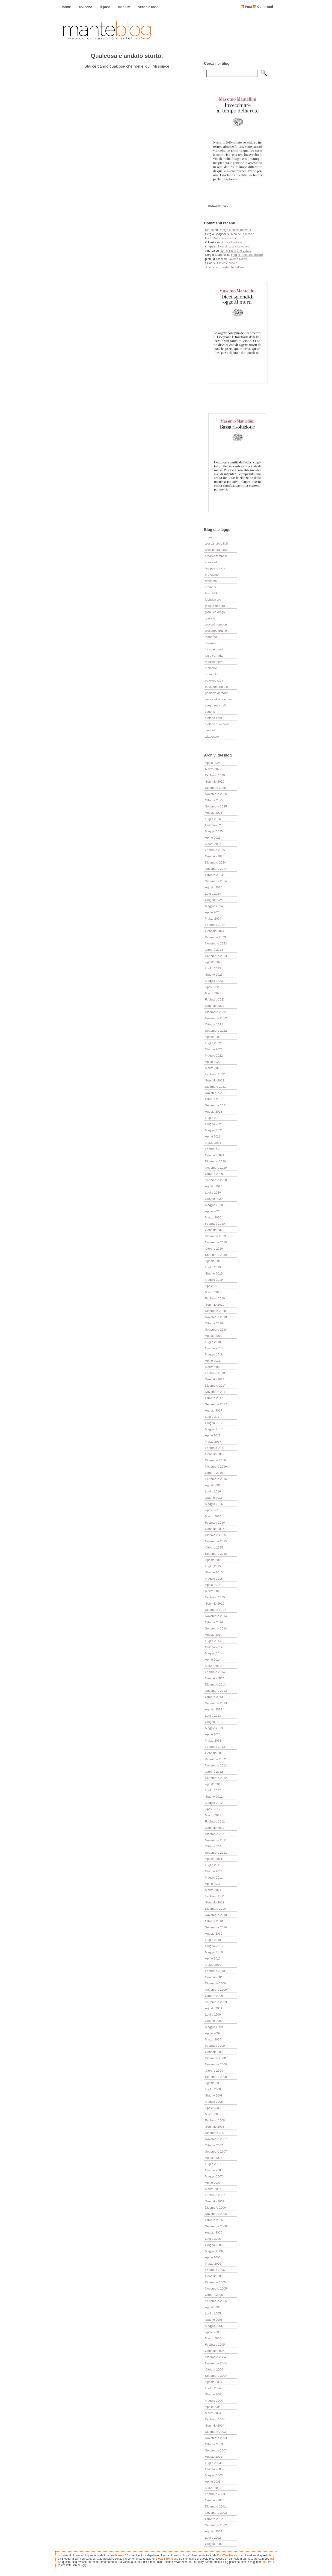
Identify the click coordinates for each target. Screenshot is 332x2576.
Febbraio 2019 (215, 1298)
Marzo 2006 (213, 2263)
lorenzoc (210, 643)
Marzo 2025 (213, 844)
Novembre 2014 (216, 1616)
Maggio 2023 (214, 981)
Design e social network (235, 230)
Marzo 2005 (213, 2338)
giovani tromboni (216, 624)
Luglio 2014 (213, 1641)
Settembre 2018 (216, 1329)
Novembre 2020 (216, 1167)
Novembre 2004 (216, 2363)
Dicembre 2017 (215, 1385)
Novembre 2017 (216, 1392)
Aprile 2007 (212, 2182)
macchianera (213, 662)
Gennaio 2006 (214, 2276)
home (66, 7)
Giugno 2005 (213, 2319)
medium (124, 7)
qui (272, 2558)
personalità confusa (218, 699)
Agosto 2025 (213, 812)
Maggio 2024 (214, 906)
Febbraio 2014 (215, 1672)
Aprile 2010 (212, 1958)
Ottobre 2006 (214, 2220)
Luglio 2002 (213, 2537)
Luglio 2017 (213, 1416)
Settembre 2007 (216, 2151)
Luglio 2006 (213, 2238)
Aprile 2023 (212, 987)
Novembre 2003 (216, 2438)
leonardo (211, 637)
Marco (209, 230)
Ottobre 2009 (214, 1996)
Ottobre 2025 (214, 800)
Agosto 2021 (213, 1111)
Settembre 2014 (216, 1628)
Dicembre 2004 (215, 2357)
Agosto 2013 (213, 1709)
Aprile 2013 (212, 1734)
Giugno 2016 (213, 1497)
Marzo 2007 (213, 2189)
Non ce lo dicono (242, 234)
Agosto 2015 (213, 1560)
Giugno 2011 (213, 1871)
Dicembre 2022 (215, 1012)
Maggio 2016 (214, 1504)
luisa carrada (213, 655)
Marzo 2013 (213, 1740)
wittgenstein (213, 736)
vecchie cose (148, 7)
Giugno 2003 (213, 2469)
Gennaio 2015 (214, 1603)
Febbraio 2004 (215, 2419)
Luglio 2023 (213, 968)
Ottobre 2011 (214, 1846)
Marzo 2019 (213, 1292)
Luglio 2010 (213, 1940)
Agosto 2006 (213, 2232)
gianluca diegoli (215, 612)
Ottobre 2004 (214, 2369)
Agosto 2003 (213, 2456)
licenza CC (121, 2555)
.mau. (209, 537)
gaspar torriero (215, 606)
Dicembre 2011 (215, 1834)
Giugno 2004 (213, 2394)
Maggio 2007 (214, 2176)
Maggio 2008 (214, 2101)
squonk (210, 711)
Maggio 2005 (214, 2326)
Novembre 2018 (216, 1317)
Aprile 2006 (212, 2257)
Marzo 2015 (213, 1591)
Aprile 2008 (212, 2108)
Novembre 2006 (216, 2214)
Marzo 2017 (213, 1441)
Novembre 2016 (216, 1466)
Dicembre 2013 (215, 1684)
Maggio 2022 (214, 1055)
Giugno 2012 (213, 1796)
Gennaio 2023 (214, 1005)
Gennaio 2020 (214, 1230)
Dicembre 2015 (215, 1535)
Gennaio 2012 (214, 1827)
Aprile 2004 (212, 2407)
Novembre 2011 (216, 1840)
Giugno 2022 (213, 1049)
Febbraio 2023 (215, 999)
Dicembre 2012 (215, 1759)
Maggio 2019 (214, 1279)
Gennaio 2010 (214, 1977)
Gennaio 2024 (214, 931)
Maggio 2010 (214, 1952)
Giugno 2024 (213, 900)
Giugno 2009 (213, 2020)
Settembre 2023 (216, 956)
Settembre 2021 (216, 1105)
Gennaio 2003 (214, 2500)
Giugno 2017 (213, 1423)
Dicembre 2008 (215, 2058)
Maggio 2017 (214, 1429)
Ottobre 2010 (214, 1921)
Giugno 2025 (213, 825)
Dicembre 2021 (215, 1086)
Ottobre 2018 (214, 1323)
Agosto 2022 (213, 1037)
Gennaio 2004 (214, 2425)
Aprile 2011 (212, 1883)
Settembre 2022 (216, 1030)
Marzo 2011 (213, 1890)
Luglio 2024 (213, 893)
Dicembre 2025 (215, 787)
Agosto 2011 (213, 1859)
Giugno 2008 (213, 2095)
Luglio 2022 (213, 1043)
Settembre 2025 (216, 806)
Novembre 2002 (216, 2512)
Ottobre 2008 (214, 2070)
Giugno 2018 (213, 1348)
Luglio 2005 (213, 2313)
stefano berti (213, 718)
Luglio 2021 (213, 1118)
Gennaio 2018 (214, 1379)
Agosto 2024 (213, 887)
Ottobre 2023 (214, 949)
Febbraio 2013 (215, 1746)
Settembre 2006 (216, 2226)
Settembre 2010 (216, 1927)
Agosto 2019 (213, 1261)
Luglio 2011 (213, 1865)
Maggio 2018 (214, 1354)
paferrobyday (214, 680)
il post (105, 7)
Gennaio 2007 (214, 2201)
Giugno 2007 (213, 2170)
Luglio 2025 (213, 819)
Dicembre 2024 (215, 862)
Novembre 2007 (216, 2139)
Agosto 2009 (213, 2008)
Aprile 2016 (212, 1510)
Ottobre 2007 (214, 2145)
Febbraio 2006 (215, 2270)
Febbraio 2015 (215, 1597)
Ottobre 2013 (214, 1697)
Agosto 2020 (213, 1186)
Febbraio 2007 (215, 2195)
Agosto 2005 (213, 2307)
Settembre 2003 (216, 2450)
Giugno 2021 (213, 1124)
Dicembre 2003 (215, 2431)
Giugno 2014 (213, 1647)
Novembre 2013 (216, 1690)
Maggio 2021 (214, 1130)
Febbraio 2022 (215, 1074)
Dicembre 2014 (215, 1609)
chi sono (85, 7)
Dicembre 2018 (215, 1311)
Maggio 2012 (214, 1803)
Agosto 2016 (213, 1485)
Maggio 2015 (214, 1578)
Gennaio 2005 (214, 2351)
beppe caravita (215, 568)
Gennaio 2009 (214, 2052)
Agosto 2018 (213, 1335)
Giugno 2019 (213, 1273)
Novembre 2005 (216, 2288)
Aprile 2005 (212, 2332)
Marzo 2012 (213, 1815)
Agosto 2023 (213, 962)
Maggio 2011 (214, 1877)
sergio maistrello (216, 705)
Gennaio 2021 (214, 1155)
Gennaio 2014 (214, 1678)
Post (248, 6)
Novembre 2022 (216, 1018)
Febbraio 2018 (215, 1373)
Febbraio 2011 (215, 1896)
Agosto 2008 (213, 2083)
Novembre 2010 (216, 1915)
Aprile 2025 (212, 837)
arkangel (211, 562)
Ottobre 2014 (214, 1622)
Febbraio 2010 (215, 1971)
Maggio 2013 (214, 1728)
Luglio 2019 (213, 1267)
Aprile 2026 (212, 763)
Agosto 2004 (213, 2382)
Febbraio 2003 (215, 2494)
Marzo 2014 (213, 1666)
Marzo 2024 (213, 918)
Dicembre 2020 (215, 1161)
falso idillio (212, 593)
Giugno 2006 (213, 2245)
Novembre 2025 (216, 794)
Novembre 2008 (216, 2064)
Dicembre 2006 (215, 2207)
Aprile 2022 (212, 1061)
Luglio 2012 (213, 1790)
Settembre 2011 (216, 1852)
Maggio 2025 (214, 831)
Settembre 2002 (216, 2525)
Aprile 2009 (212, 2033)
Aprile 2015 (212, 1585)
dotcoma (211, 581)
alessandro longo (216, 549)
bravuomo (212, 574)
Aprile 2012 (212, 1809)
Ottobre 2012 (214, 1771)
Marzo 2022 (213, 1068)
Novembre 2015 (216, 1541)
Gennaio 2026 (214, 781)
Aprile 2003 (212, 2481)
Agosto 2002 (213, 2531)
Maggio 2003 (214, 2475)
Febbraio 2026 (215, 775)
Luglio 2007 (213, 2164)
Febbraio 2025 (215, 850)
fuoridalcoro (213, 599)
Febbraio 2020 (215, 1223)
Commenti (265, 6)
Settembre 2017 (216, 1404)
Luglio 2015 (213, 1566)
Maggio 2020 (214, 1205)
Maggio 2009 (214, 2027)
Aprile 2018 (212, 1360)
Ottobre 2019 (214, 1248)
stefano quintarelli (217, 724)
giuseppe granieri (216, 630)
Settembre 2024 (216, 881)
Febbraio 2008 (215, 2120)
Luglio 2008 (213, 2089)
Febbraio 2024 (215, 924)
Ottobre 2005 (214, 2294)
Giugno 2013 (213, 1722)
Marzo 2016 (213, 1516)
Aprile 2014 (212, 1659)
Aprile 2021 (212, 1136)
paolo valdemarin (216, 693)
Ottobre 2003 (214, 2444)
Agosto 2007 (213, 2157)
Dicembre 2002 (215, 2506)
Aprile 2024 (212, 912)
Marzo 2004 (213, 2413)
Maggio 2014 (214, 1653)
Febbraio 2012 (215, 1821)
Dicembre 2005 (215, 2282)
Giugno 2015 (213, 1572)
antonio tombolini (216, 556)
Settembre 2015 (216, 1553)
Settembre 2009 (216, 2002)
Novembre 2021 (216, 1093)
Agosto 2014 (213, 1634)
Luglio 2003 (213, 2463)
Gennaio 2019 (214, 1304)
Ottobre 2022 (214, 1024)
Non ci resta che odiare (234, 246)
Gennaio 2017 (214, 1454)
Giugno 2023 (213, 974)
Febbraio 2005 (215, 2344)
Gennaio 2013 (214, 1753)
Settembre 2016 (216, 1479)
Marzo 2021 (213, 1142)
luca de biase (214, 649)
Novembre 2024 (216, 868)
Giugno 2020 (213, 1198)
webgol (210, 730)
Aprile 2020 (212, 1211)
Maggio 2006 (214, 2251)
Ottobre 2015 (214, 1547)
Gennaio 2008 (214, 2126)
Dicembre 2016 (215, 1460)
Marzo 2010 (213, 1964)
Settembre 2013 (216, 1703)
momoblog (212, 674)
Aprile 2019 (212, 1286)
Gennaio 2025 (214, 856)
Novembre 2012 (216, 1765)
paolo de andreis (216, 686)
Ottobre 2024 (214, 875)
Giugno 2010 (213, 1946)
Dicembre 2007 (215, 2133)
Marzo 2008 (213, 2114)
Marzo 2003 (213, 2488)
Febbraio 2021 (215, 1149)
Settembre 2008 (216, 2077)
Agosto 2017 (213, 1410)
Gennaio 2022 (214, 1080)
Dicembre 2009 (215, 1983)
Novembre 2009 (216, 1989)
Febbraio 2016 (215, 1522)
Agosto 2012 (213, 1784)
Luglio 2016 (213, 1491)
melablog (211, 668)
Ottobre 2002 (214, 2519)
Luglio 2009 (213, 2014)
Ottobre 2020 (214, 1174)
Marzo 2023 (213, 993)
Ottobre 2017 (214, 1398)
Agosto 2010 (213, 1933)
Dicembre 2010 (215, 1908)
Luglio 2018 (213, 1342)
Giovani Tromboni (166, 2558)
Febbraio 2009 (215, 2045)
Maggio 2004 (214, 2400)
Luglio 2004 (213, 2388)
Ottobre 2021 (214, 1099)
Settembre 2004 (216, 2375)
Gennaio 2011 (214, 1902)
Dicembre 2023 (215, 937)
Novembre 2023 (216, 943)
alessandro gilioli (216, 543)
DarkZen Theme (227, 2555)
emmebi (210, 587)
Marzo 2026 (213, 769)
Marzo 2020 (213, 1217)
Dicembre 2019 (215, 1236)
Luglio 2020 (213, 1192)
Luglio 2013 (213, 1715)
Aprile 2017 (212, 1435)
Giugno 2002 (213, 2544)
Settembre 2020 (216, 1180)
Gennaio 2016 (214, 1529)
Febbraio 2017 (215, 1448)
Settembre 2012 (216, 1778)
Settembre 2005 (216, 2301)
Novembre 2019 (216, 1242)
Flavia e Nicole (238, 259)
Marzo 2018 (213, 1367)
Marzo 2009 (213, 2039)
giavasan (211, 618)
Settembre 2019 (216, 1255)
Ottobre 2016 (214, 1472)
